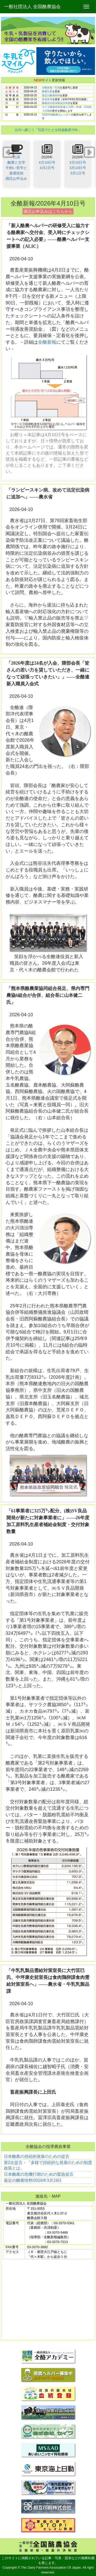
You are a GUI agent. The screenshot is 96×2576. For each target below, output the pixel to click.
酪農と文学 (16, 162)
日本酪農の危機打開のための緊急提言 (38, 2174)
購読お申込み (16, 178)
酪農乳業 (47, 91)
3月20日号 (77, 162)
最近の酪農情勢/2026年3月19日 (33, 2180)
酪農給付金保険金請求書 (56, 103)
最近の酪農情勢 (51, 95)
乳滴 (57, 87)
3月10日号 (77, 168)
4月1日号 (47, 168)
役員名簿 (47, 99)
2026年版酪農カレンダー (56, 114)
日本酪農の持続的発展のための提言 (36, 2156)
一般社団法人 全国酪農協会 (32, 6)
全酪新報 (47, 87)
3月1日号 (77, 173)
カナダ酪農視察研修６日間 (57, 107)
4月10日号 (47, 162)
